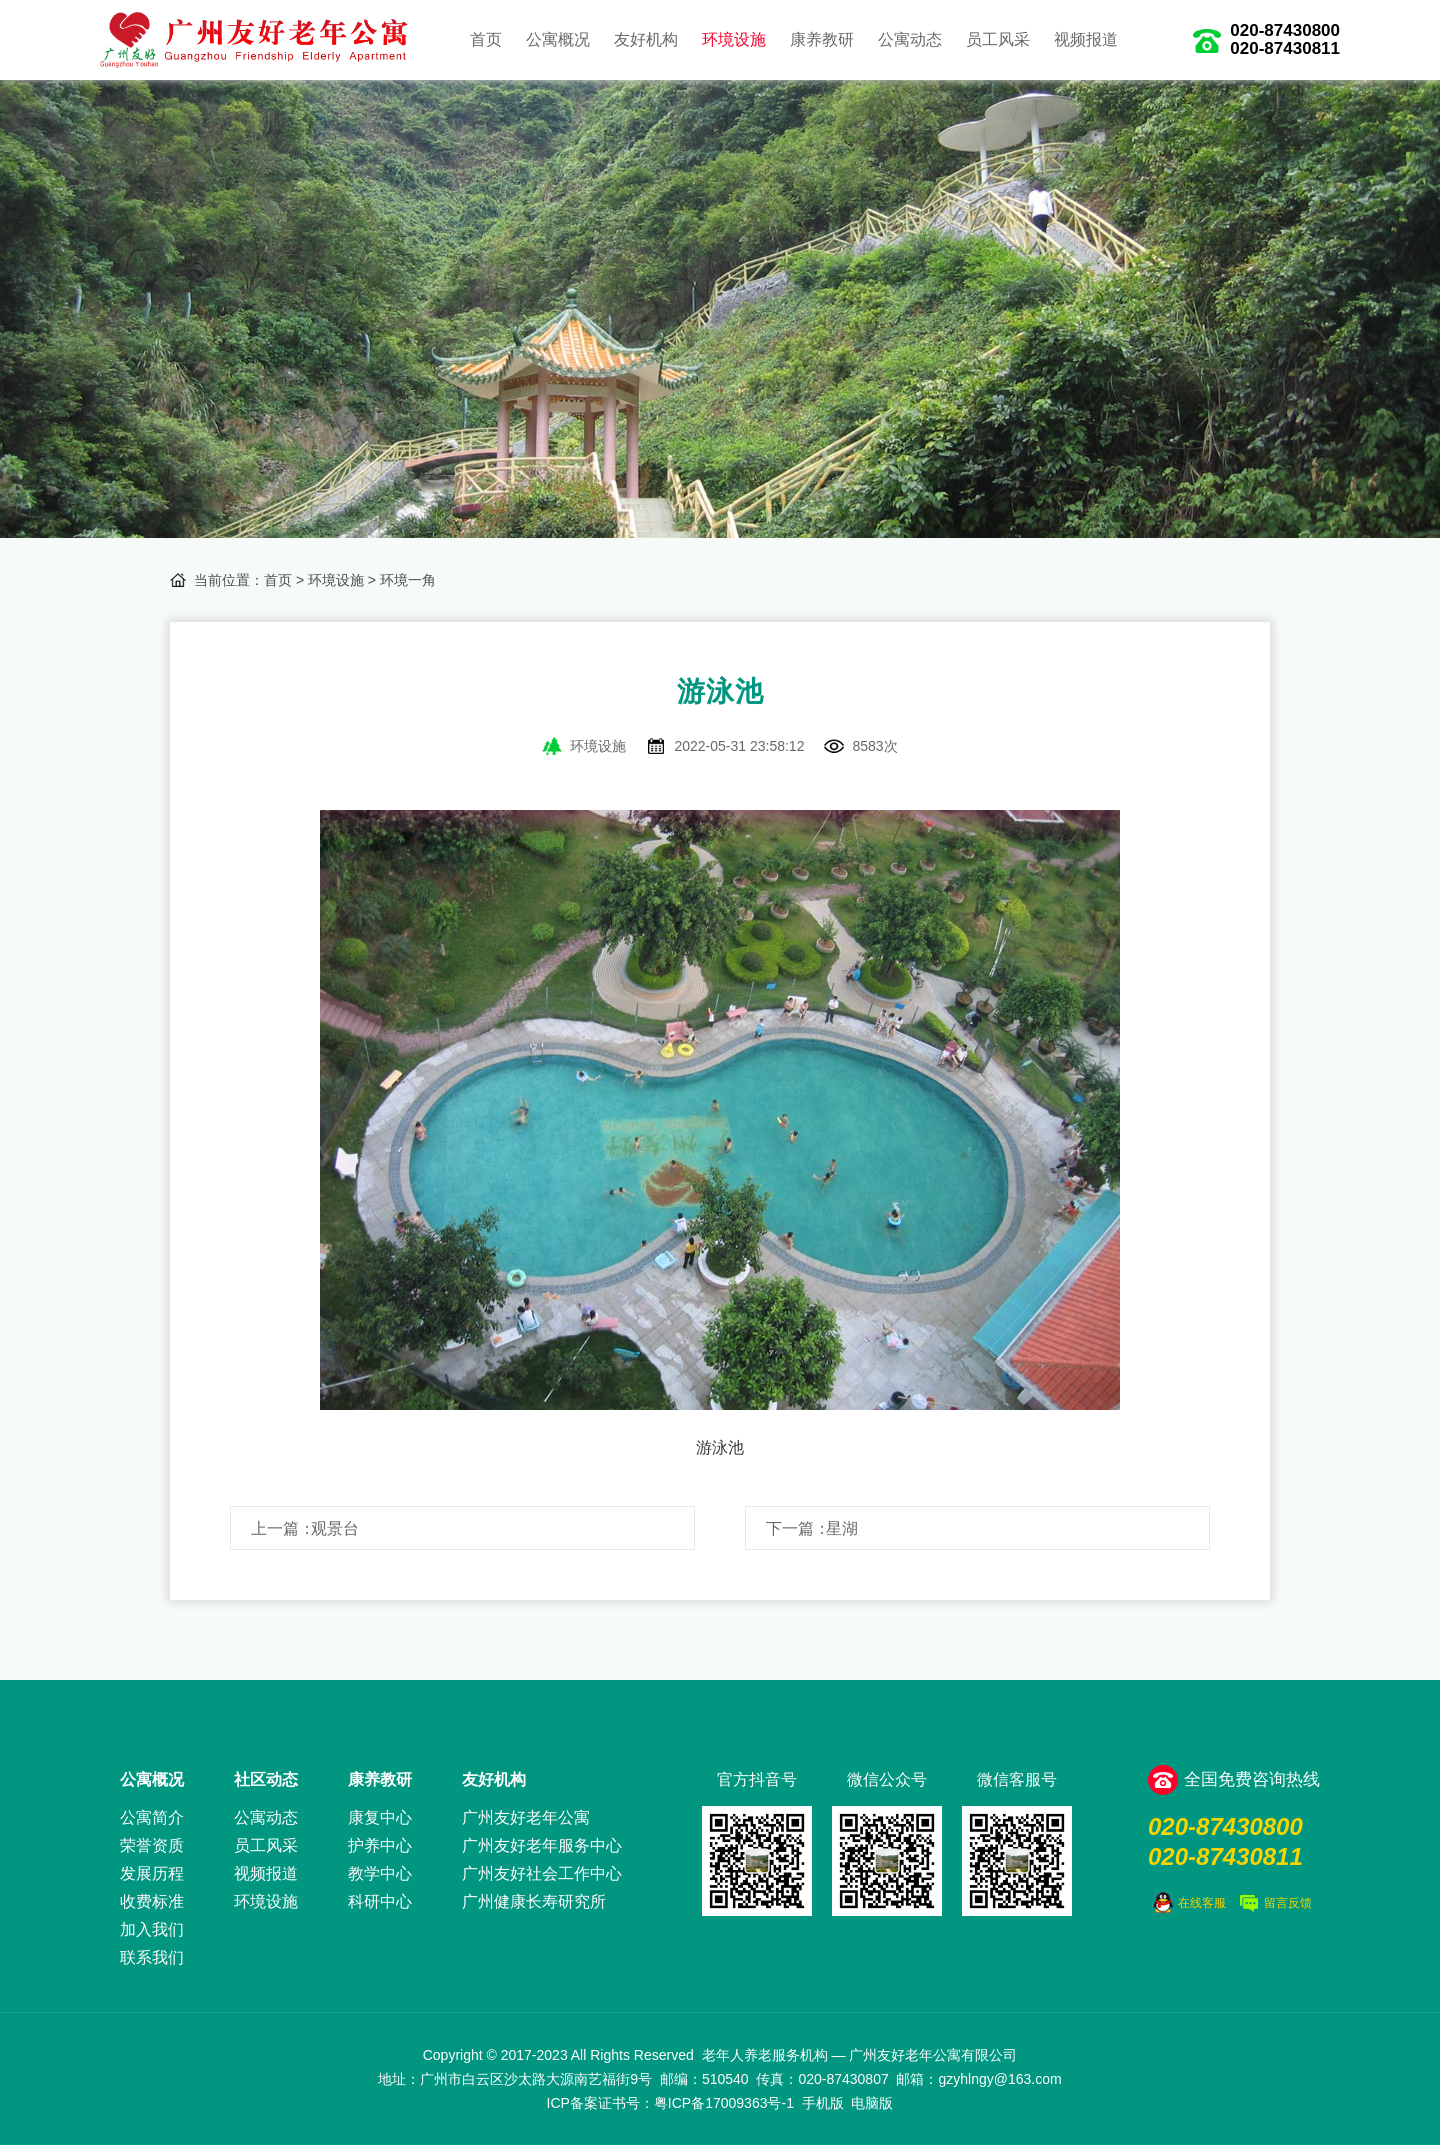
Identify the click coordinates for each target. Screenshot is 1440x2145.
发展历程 (152, 1873)
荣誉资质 (152, 1845)
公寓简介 (152, 1817)
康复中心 (380, 1817)
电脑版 (872, 2103)
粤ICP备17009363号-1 (724, 2103)
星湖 (842, 1528)
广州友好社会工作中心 (542, 1873)
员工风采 (998, 39)
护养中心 (380, 1845)
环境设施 (734, 39)
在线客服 (1202, 1903)
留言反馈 (1288, 1903)
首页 (486, 39)
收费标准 (152, 1901)
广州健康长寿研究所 (534, 1901)
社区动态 (266, 1779)
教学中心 (380, 1873)
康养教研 (822, 39)
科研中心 (380, 1901)
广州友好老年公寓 (526, 1817)
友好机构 (646, 39)
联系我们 (152, 1957)
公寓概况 (558, 39)
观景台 (335, 1528)
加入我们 (152, 1929)
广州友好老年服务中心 (542, 1845)
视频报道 (1086, 39)
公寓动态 (910, 39)
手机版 (823, 2103)
